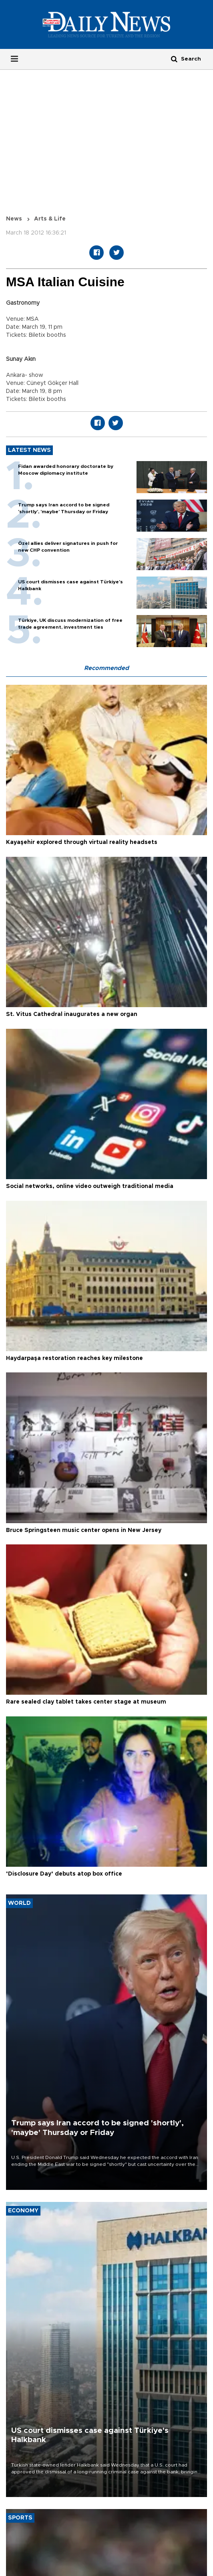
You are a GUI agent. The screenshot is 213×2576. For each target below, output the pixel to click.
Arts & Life (50, 219)
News (14, 219)
